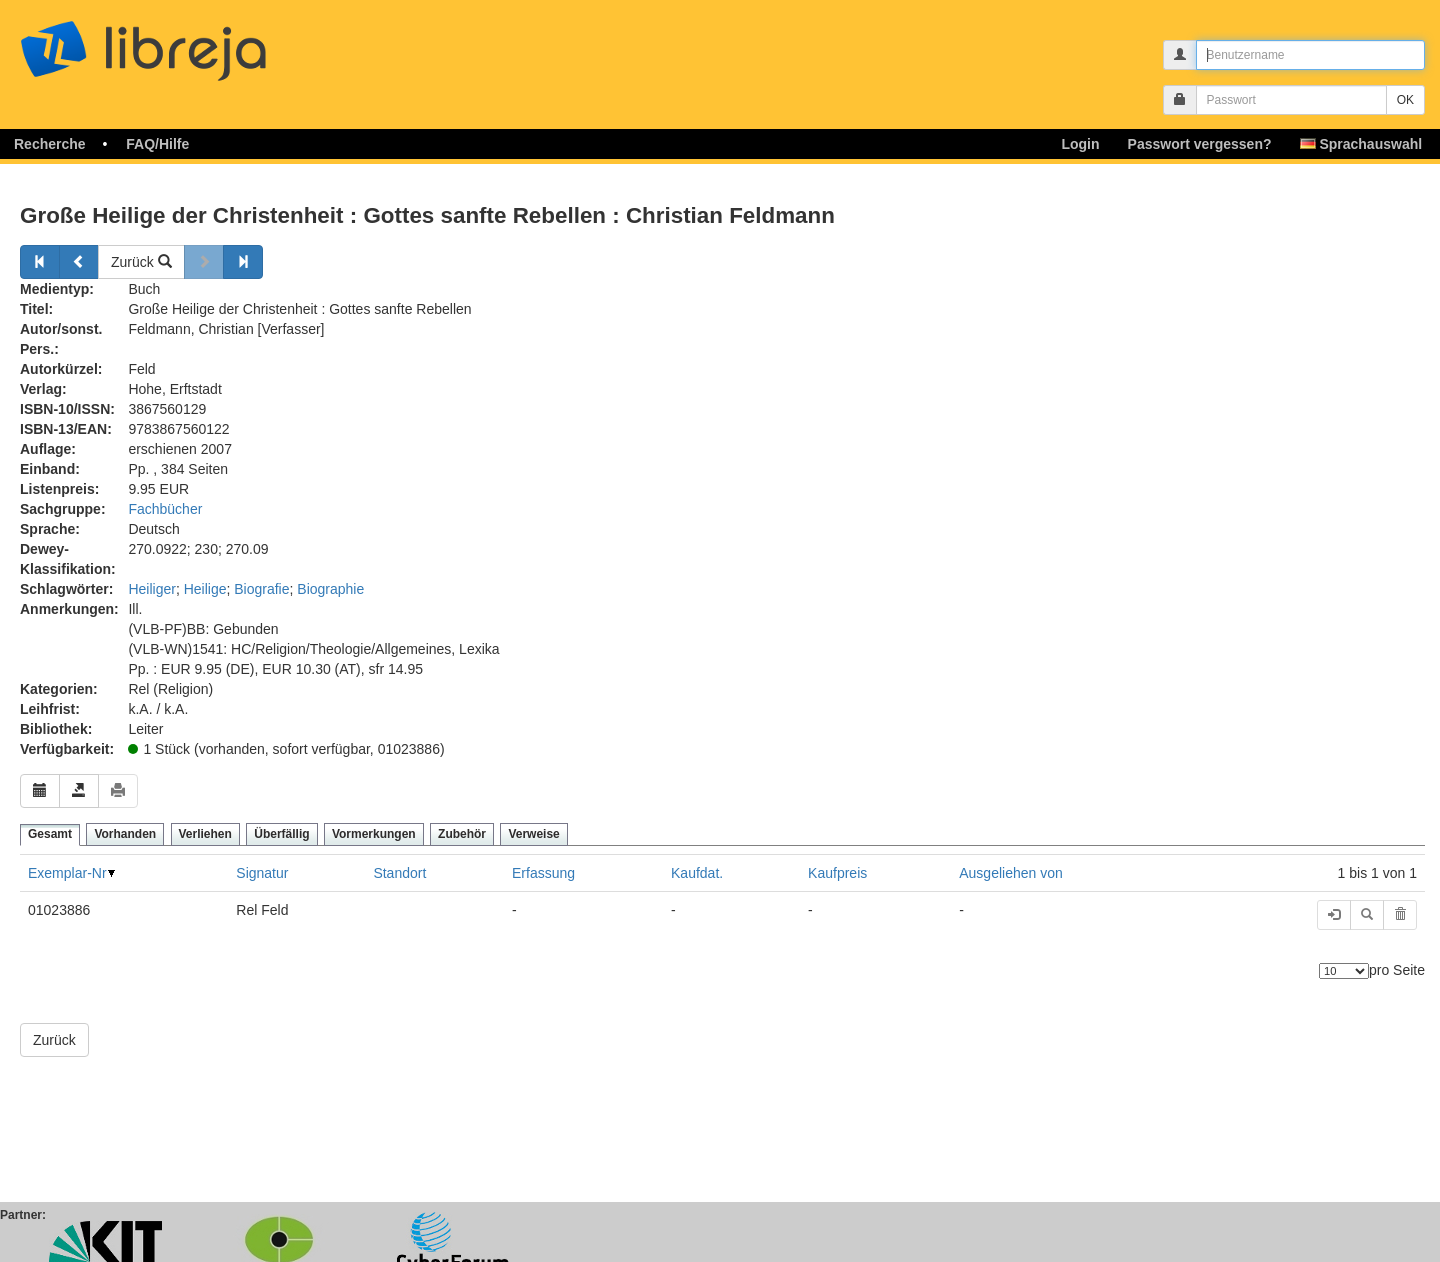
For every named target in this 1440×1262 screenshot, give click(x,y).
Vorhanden (125, 834)
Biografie (261, 589)
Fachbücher (165, 509)
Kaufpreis (837, 873)
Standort (399, 873)
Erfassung (543, 873)
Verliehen (205, 834)
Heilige (205, 589)
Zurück (141, 262)
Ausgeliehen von (1011, 873)
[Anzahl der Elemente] (1344, 971)
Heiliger (151, 589)
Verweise (533, 834)
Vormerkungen (374, 834)
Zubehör (462, 834)
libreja (180, 42)
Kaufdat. (697, 873)
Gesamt (50, 834)
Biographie (330, 589)
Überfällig (281, 834)
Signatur (262, 873)
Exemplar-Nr (67, 873)
